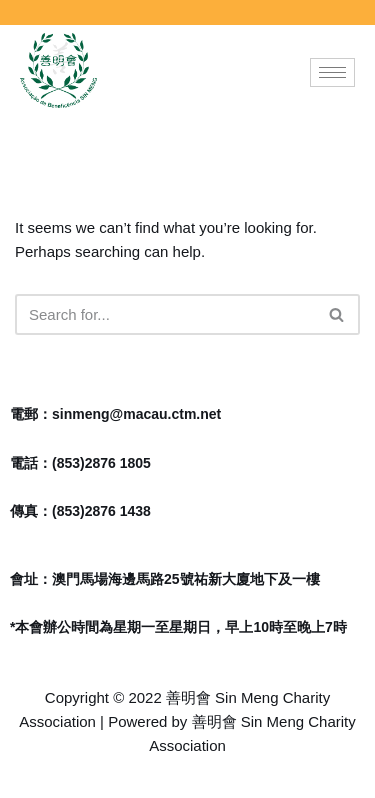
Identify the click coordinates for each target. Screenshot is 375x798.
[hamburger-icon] (332, 72)
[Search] (165, 314)
